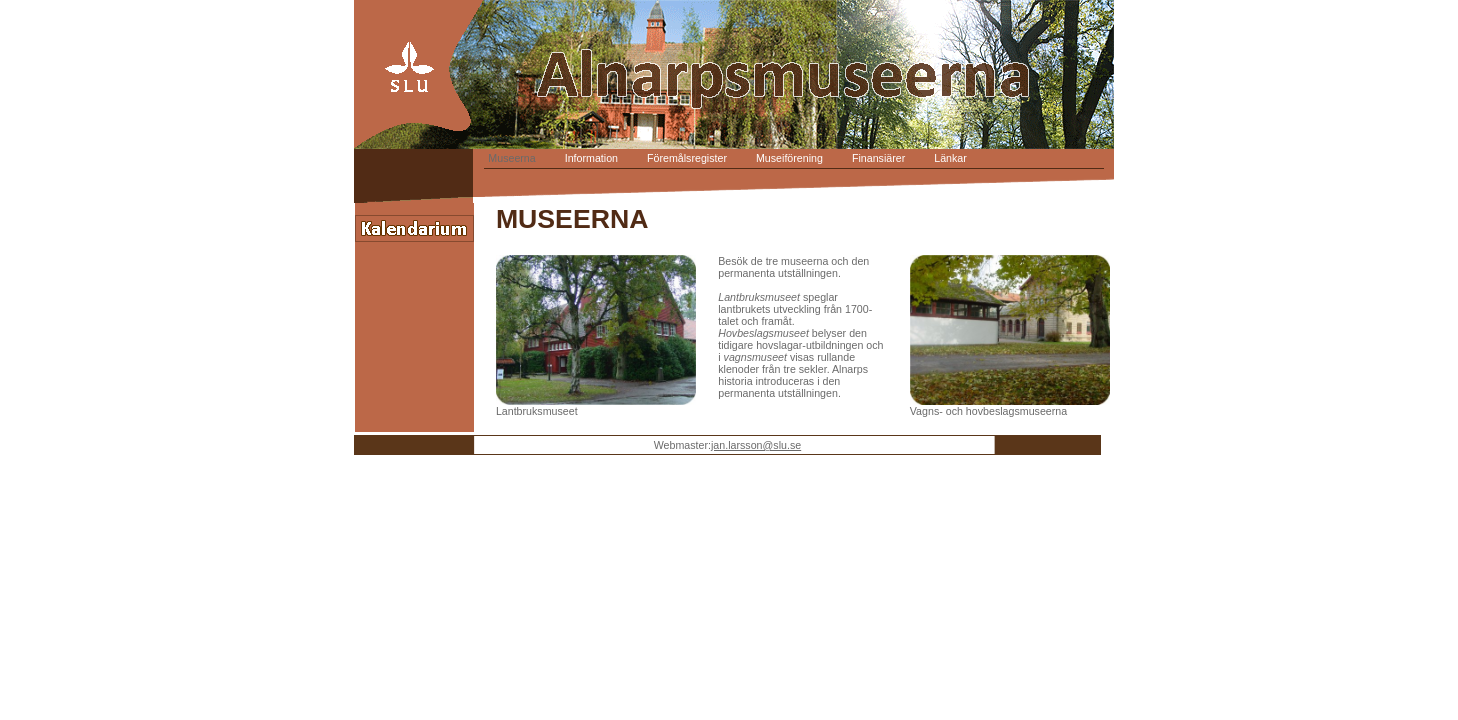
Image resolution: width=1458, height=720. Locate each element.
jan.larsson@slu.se (756, 445)
